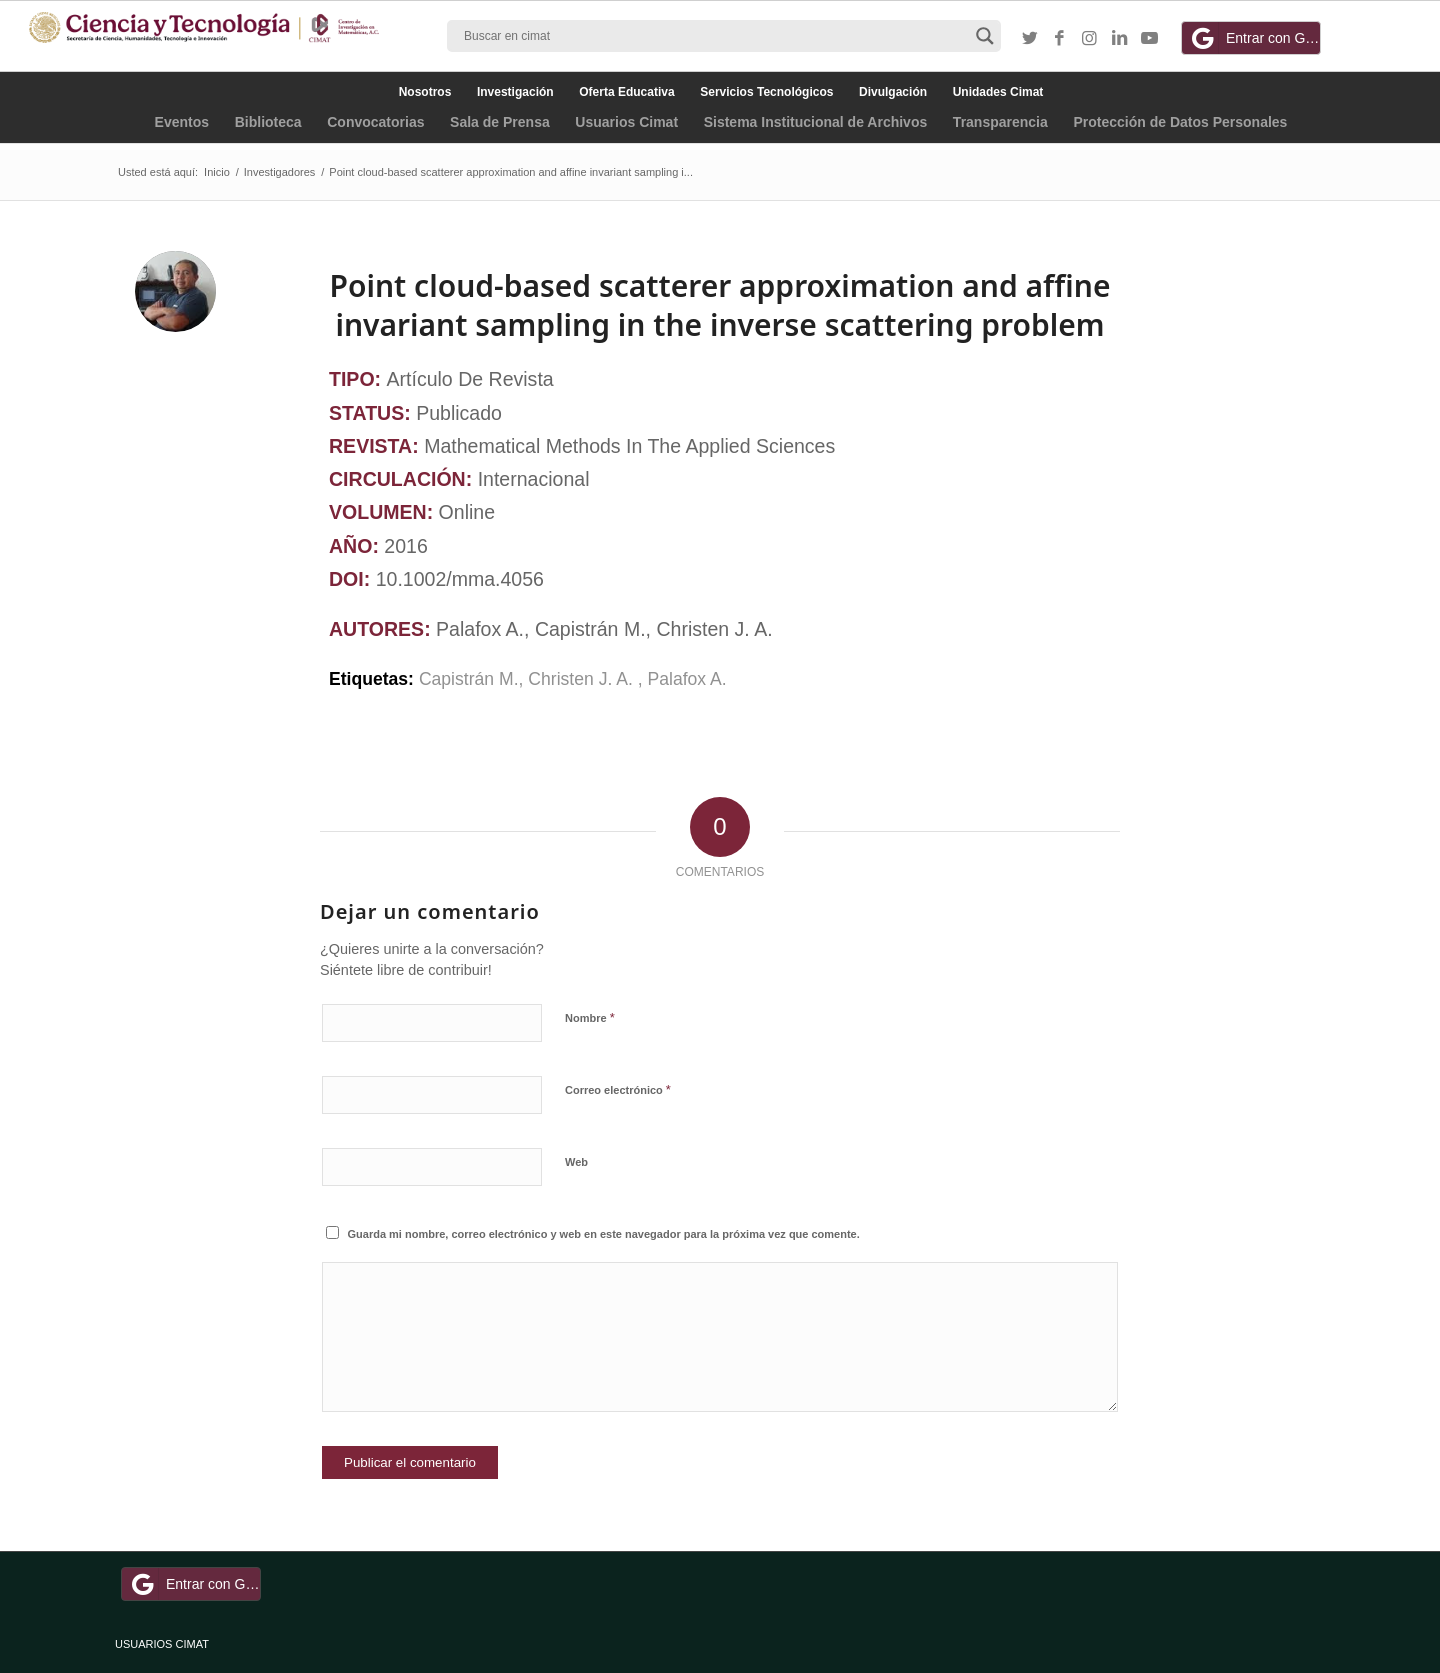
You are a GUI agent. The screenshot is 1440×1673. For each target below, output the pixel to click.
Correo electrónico (618, 1089)
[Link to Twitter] (1030, 39)
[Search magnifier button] (985, 36)
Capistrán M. (469, 679)
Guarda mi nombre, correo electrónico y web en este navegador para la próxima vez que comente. (604, 1234)
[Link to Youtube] (1150, 39)
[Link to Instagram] (1090, 39)
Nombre (590, 1017)
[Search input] (715, 36)
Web (576, 1162)
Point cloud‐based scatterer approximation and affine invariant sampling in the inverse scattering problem (720, 305)
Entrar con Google (1254, 38)
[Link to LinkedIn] (1120, 39)
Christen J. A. (582, 679)
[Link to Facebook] (1060, 39)
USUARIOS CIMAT (162, 1644)
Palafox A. (687, 679)
